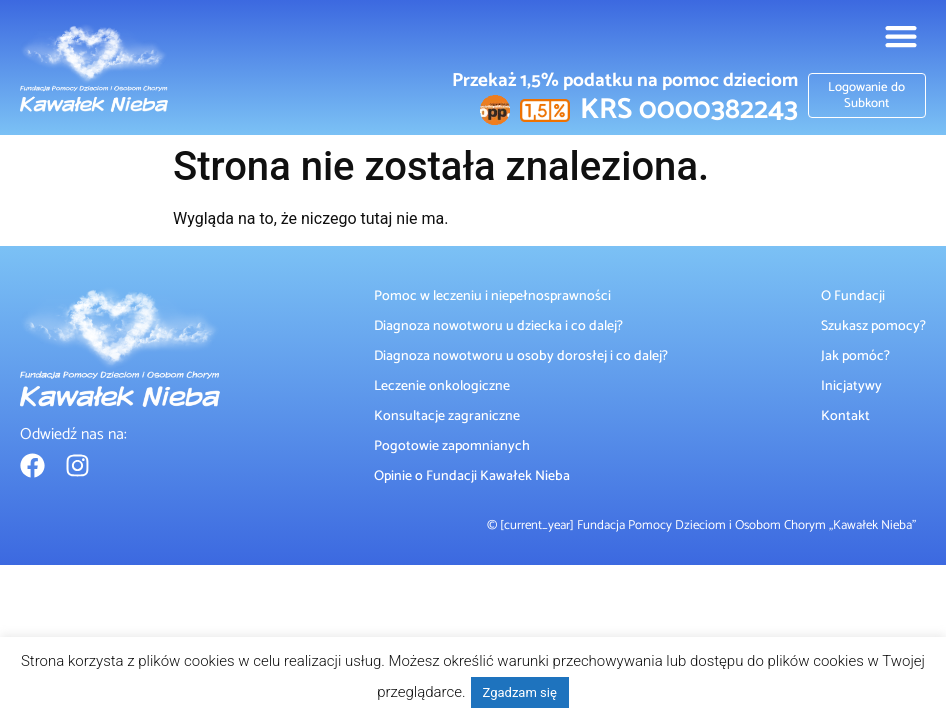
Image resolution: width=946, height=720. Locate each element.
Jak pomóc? (855, 356)
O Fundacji (853, 296)
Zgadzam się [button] (520, 692)
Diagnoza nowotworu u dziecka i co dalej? (498, 326)
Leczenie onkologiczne (442, 386)
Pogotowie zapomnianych (452, 446)
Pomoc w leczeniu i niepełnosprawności (492, 296)
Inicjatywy (851, 386)
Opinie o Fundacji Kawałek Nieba (472, 476)
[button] (900, 35)
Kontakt (845, 416)
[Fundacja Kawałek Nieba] (94, 68)
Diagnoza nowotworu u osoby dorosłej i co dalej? (521, 356)
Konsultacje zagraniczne (447, 416)
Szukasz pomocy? (873, 326)
